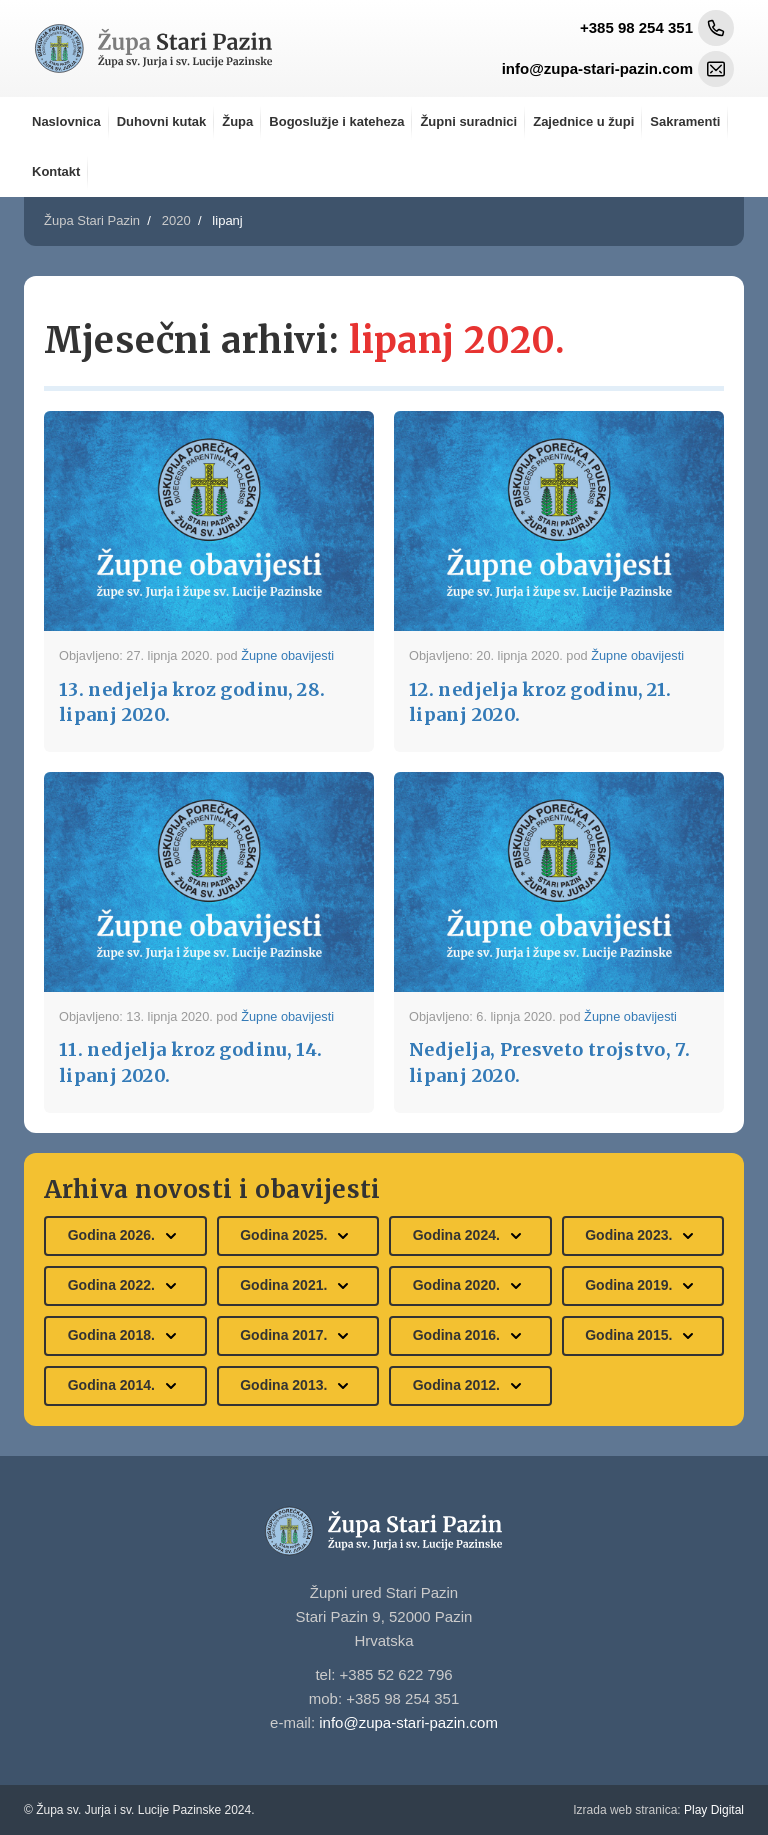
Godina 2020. (470, 1286)
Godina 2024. (470, 1236)
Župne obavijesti (287, 655)
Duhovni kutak (162, 121)
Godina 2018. (125, 1336)
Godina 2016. (470, 1336)
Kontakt (56, 171)
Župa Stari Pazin (92, 220)
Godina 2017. (297, 1336)
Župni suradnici (468, 121)
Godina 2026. (125, 1236)
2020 (176, 220)
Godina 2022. (125, 1286)
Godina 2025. (297, 1236)
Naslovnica (66, 121)
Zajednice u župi (583, 121)
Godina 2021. (297, 1286)
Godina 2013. (297, 1386)
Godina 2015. (642, 1336)
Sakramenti (685, 121)
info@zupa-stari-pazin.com (408, 1722)
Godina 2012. (470, 1386)
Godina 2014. (125, 1386)
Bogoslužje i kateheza (336, 121)
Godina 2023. (642, 1236)
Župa (237, 121)
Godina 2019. (642, 1286)
